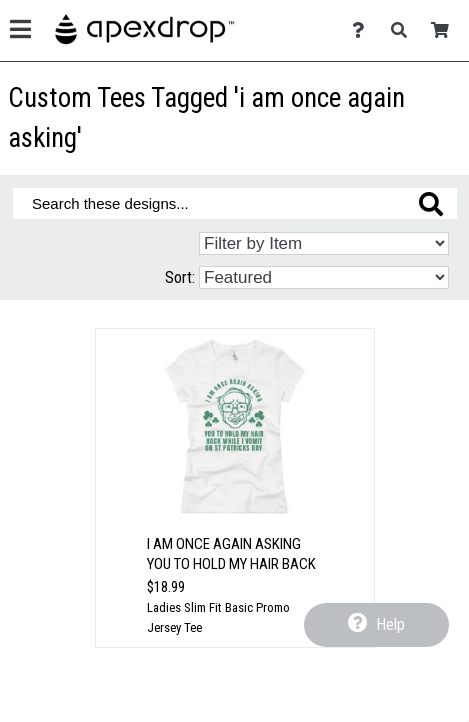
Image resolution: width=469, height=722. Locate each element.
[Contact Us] (363, 30)
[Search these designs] (235, 203)
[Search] (404, 30)
